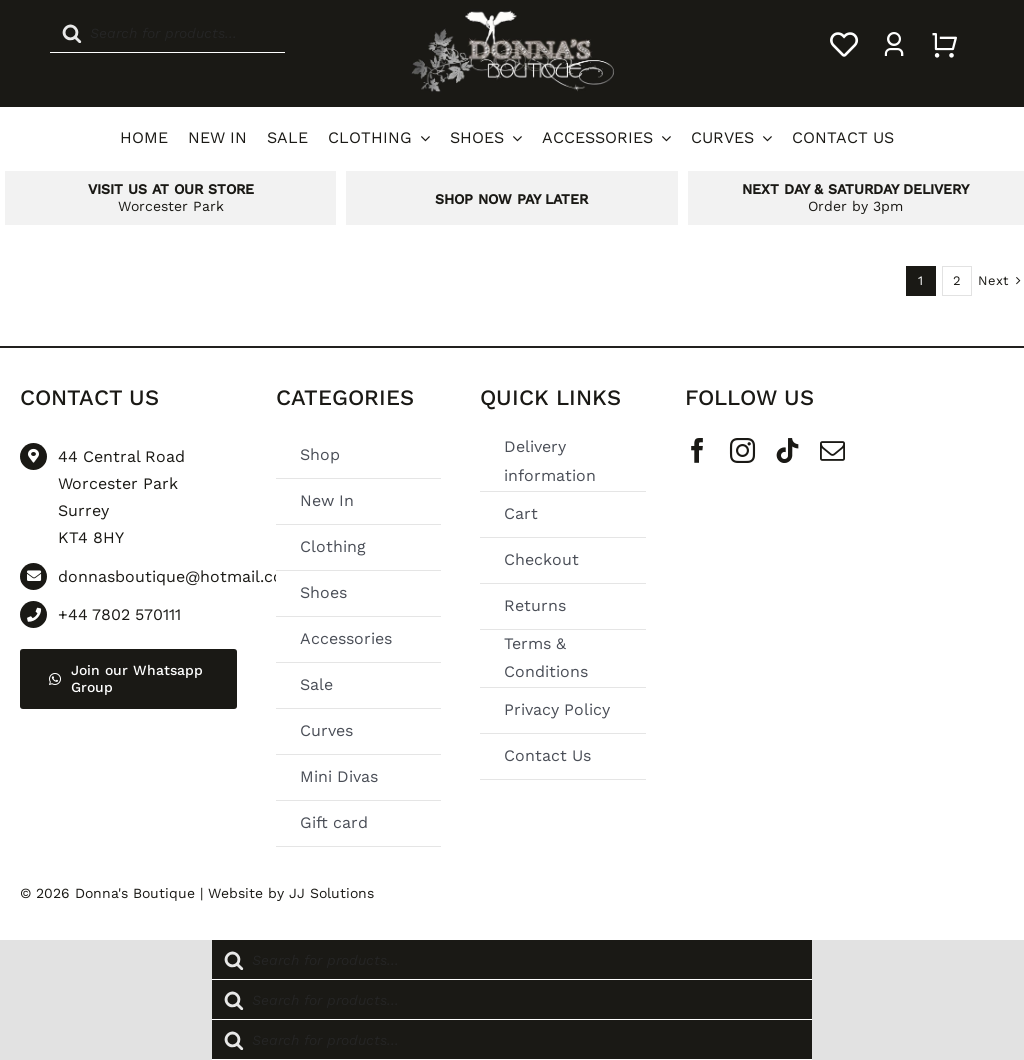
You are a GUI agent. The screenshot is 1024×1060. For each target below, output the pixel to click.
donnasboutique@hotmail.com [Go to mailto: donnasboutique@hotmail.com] (178, 576)
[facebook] (697, 450)
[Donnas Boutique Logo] (512, 16)
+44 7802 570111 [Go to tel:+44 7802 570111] (119, 614)
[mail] (832, 450)
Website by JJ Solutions (291, 893)
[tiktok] (787, 450)
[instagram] (742, 450)
